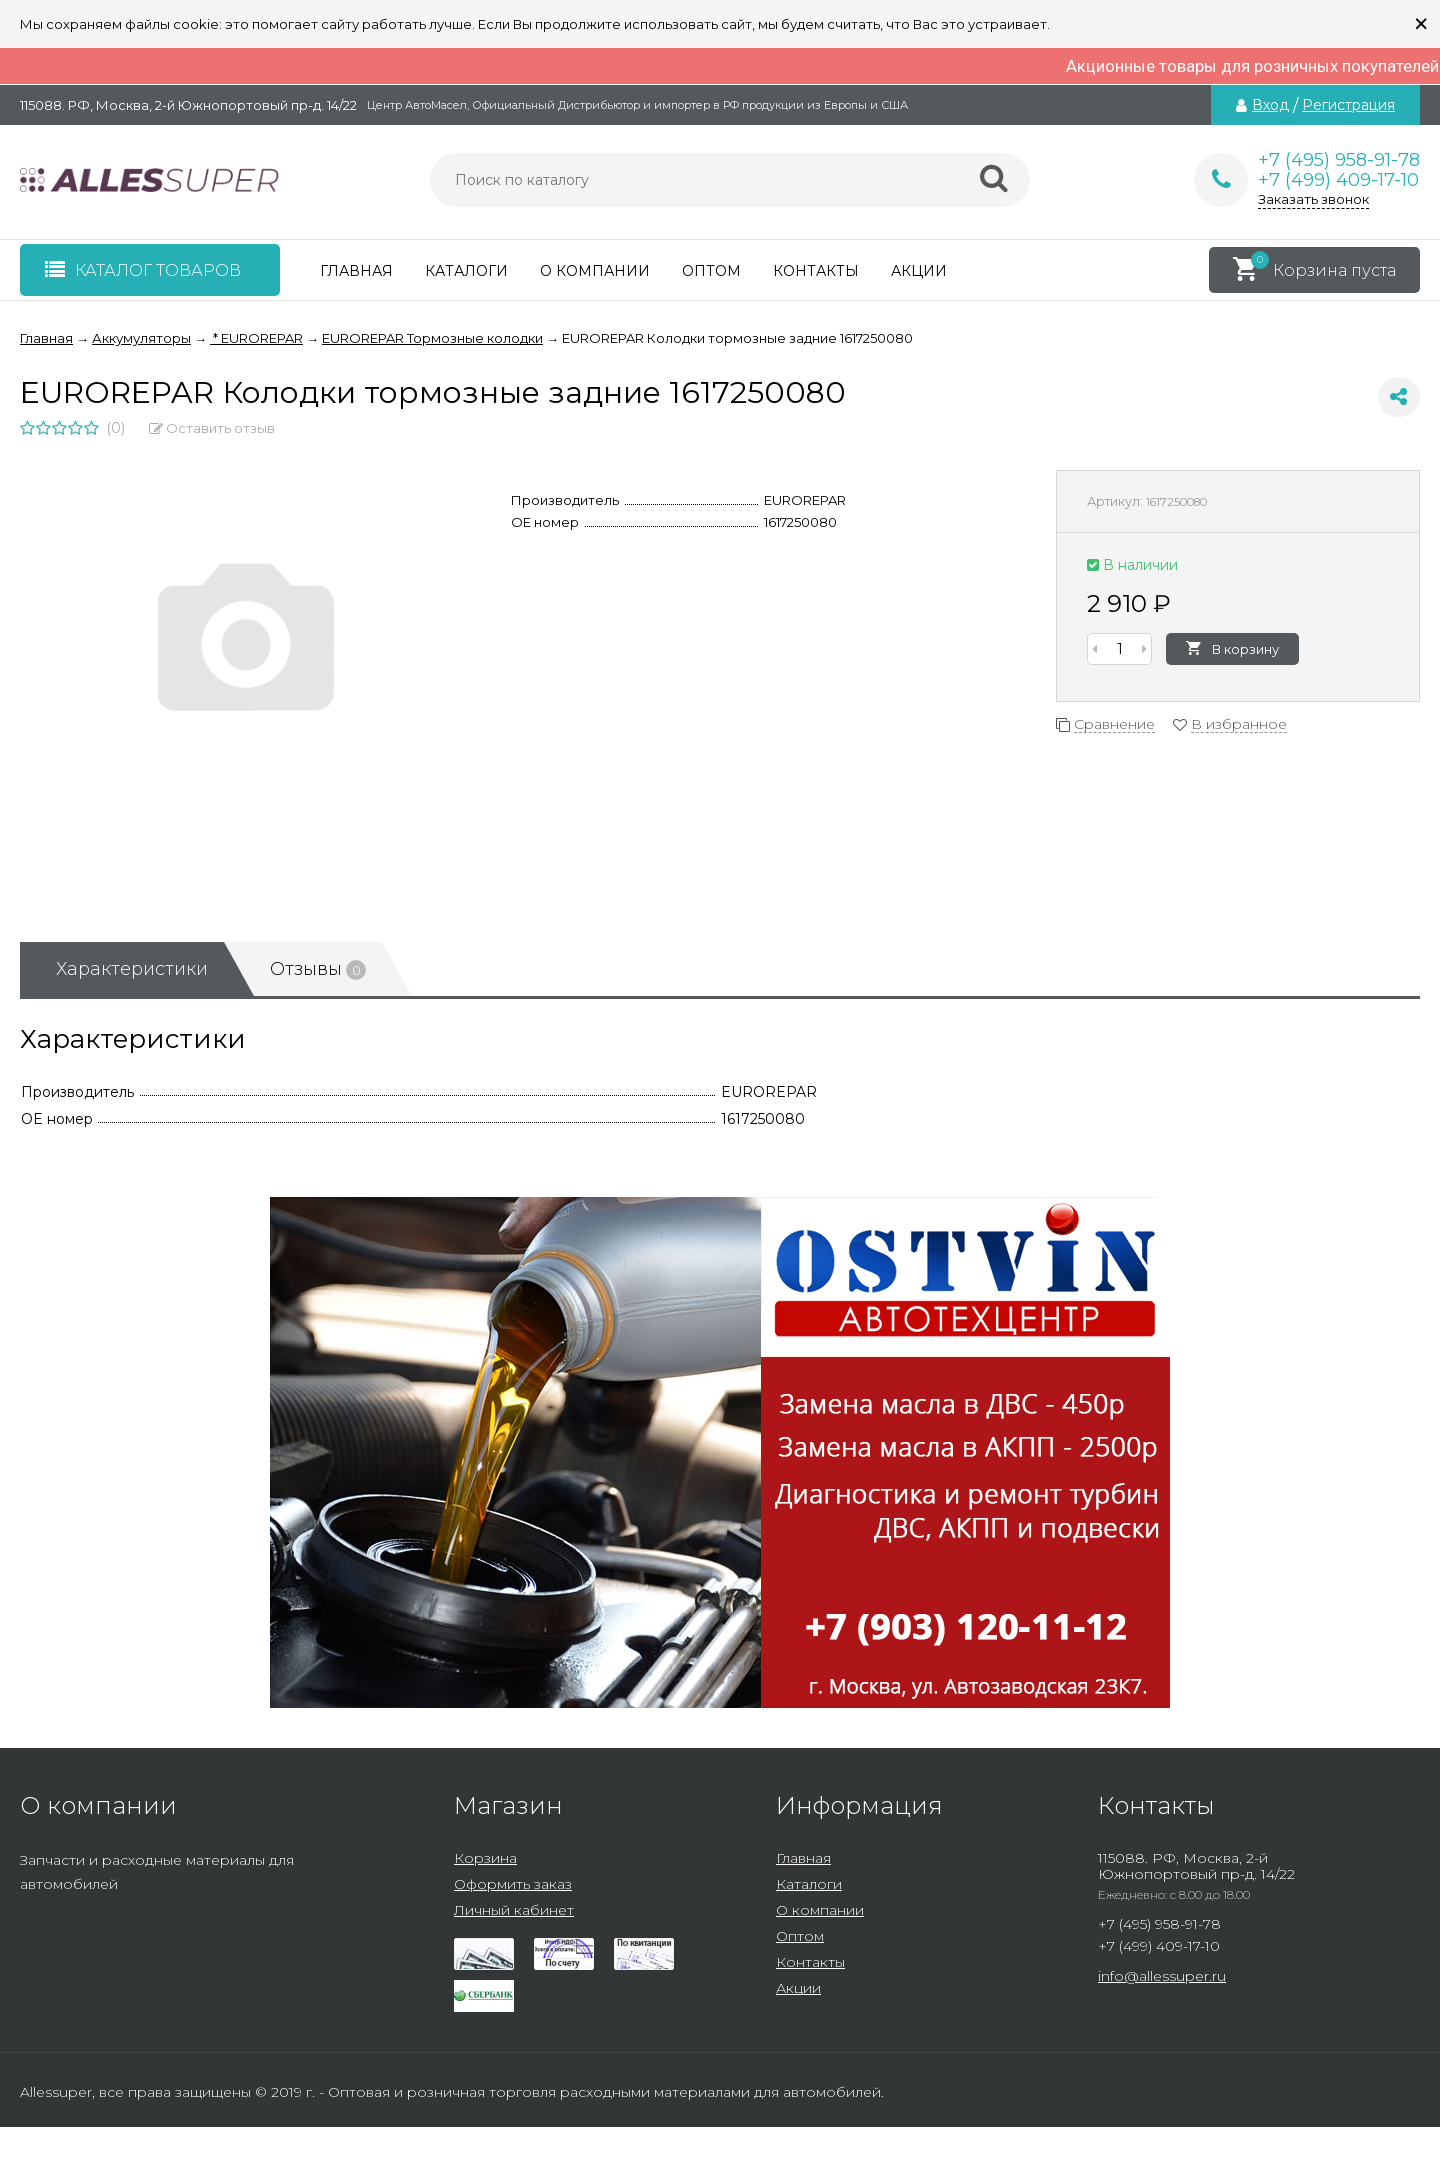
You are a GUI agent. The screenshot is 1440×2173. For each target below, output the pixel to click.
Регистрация (1348, 105)
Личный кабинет (514, 1910)
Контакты (816, 271)
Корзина (485, 1858)
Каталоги (466, 271)
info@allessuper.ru (1162, 1976)
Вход (1270, 105)
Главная (356, 271)
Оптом (711, 271)
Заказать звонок (1313, 199)
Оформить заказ (513, 1884)
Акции (919, 271)
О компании (595, 271)
